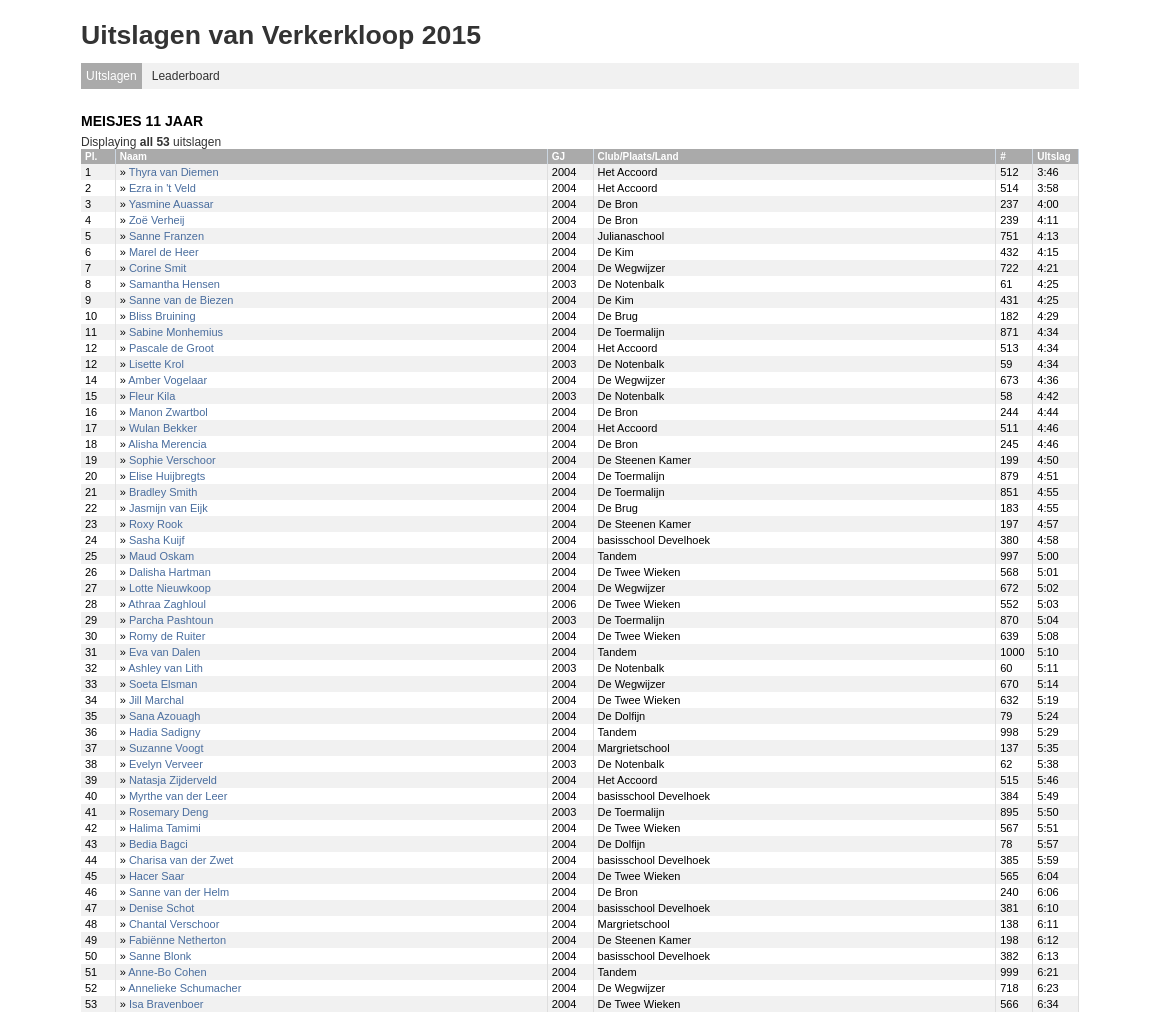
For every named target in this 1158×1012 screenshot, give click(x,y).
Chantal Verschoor (174, 924)
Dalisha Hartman (170, 572)
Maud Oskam (161, 556)
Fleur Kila (152, 396)
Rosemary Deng (168, 812)
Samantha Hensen (174, 284)
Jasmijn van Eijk (168, 508)
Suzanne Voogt (166, 748)
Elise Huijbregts (167, 476)
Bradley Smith (163, 492)
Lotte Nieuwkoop (170, 588)
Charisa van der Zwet (181, 860)
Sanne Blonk (160, 956)
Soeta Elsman (163, 684)
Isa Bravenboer (166, 1004)
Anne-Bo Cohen (167, 972)
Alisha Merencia (167, 444)
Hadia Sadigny (165, 732)
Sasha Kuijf (157, 540)
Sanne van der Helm (179, 892)
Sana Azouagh (165, 716)
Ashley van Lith (165, 668)
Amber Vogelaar (167, 380)
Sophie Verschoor (172, 460)
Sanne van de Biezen (181, 300)
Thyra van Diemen (174, 172)
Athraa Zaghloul (167, 604)
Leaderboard (186, 76)
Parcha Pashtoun (171, 620)
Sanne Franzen (166, 236)
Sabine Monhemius (176, 332)
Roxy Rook (156, 524)
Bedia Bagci (158, 844)
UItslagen (111, 76)
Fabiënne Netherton (177, 940)
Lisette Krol (156, 364)
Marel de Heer (164, 252)
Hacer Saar (157, 876)
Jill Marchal (156, 700)
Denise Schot (161, 908)
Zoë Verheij (157, 220)
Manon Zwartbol (168, 412)
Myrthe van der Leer (178, 796)
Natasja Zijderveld (173, 780)
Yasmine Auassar (171, 204)
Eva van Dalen (165, 652)
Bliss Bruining (162, 316)
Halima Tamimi (165, 828)
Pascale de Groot (171, 348)
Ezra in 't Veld (162, 188)
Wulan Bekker (163, 428)
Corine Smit (157, 268)
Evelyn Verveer (166, 764)
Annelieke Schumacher (184, 988)
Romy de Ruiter (167, 636)
